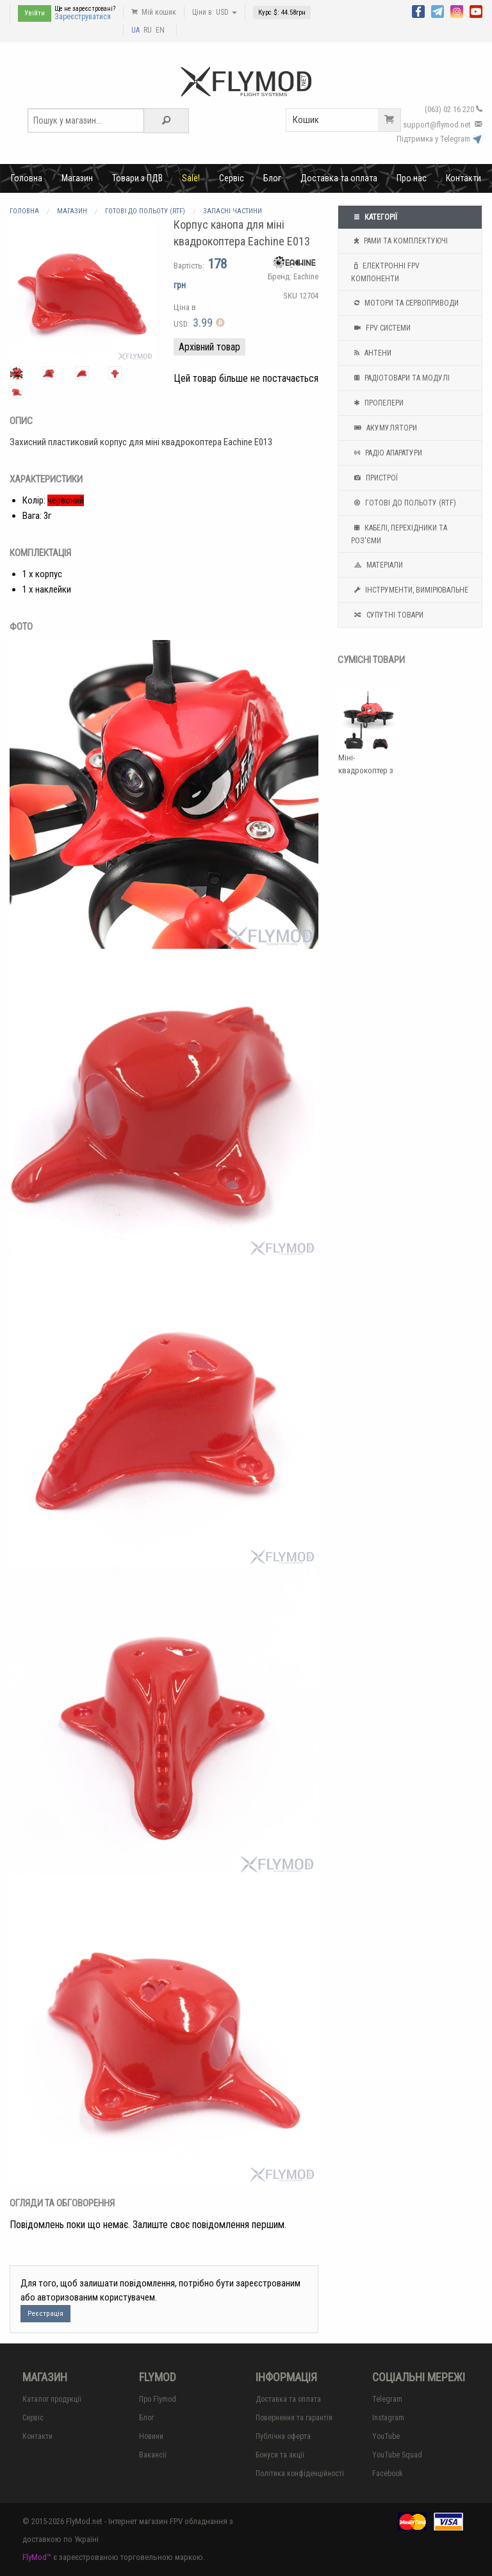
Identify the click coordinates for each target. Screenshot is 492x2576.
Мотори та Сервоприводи (405, 303)
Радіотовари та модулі (400, 378)
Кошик (346, 120)
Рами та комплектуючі (399, 241)
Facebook (387, 2473)
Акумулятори (384, 428)
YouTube (386, 2436)
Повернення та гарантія (294, 2417)
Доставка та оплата (338, 178)
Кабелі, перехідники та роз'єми (399, 533)
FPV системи (381, 328)
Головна (26, 178)
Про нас (412, 178)
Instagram (388, 2417)
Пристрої (374, 478)
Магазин (77, 178)
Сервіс (231, 178)
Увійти (34, 13)
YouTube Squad (397, 2454)
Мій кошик (153, 12)
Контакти (463, 178)
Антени (371, 353)
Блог (272, 178)
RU (148, 30)
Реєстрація (45, 2313)
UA (135, 30)
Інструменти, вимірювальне (409, 590)
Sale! (191, 178)
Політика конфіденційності (300, 2473)
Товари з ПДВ (137, 178)
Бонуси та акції (280, 2454)
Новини (151, 2436)
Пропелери (377, 403)
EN (160, 30)
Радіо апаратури (386, 453)
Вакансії (153, 2454)
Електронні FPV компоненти (385, 271)
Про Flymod (157, 2399)
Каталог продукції (51, 2399)
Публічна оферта (283, 2436)
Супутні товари (387, 615)
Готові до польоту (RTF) (403, 503)
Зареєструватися (82, 17)
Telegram (387, 2399)
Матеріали (377, 565)
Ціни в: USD (214, 12)
